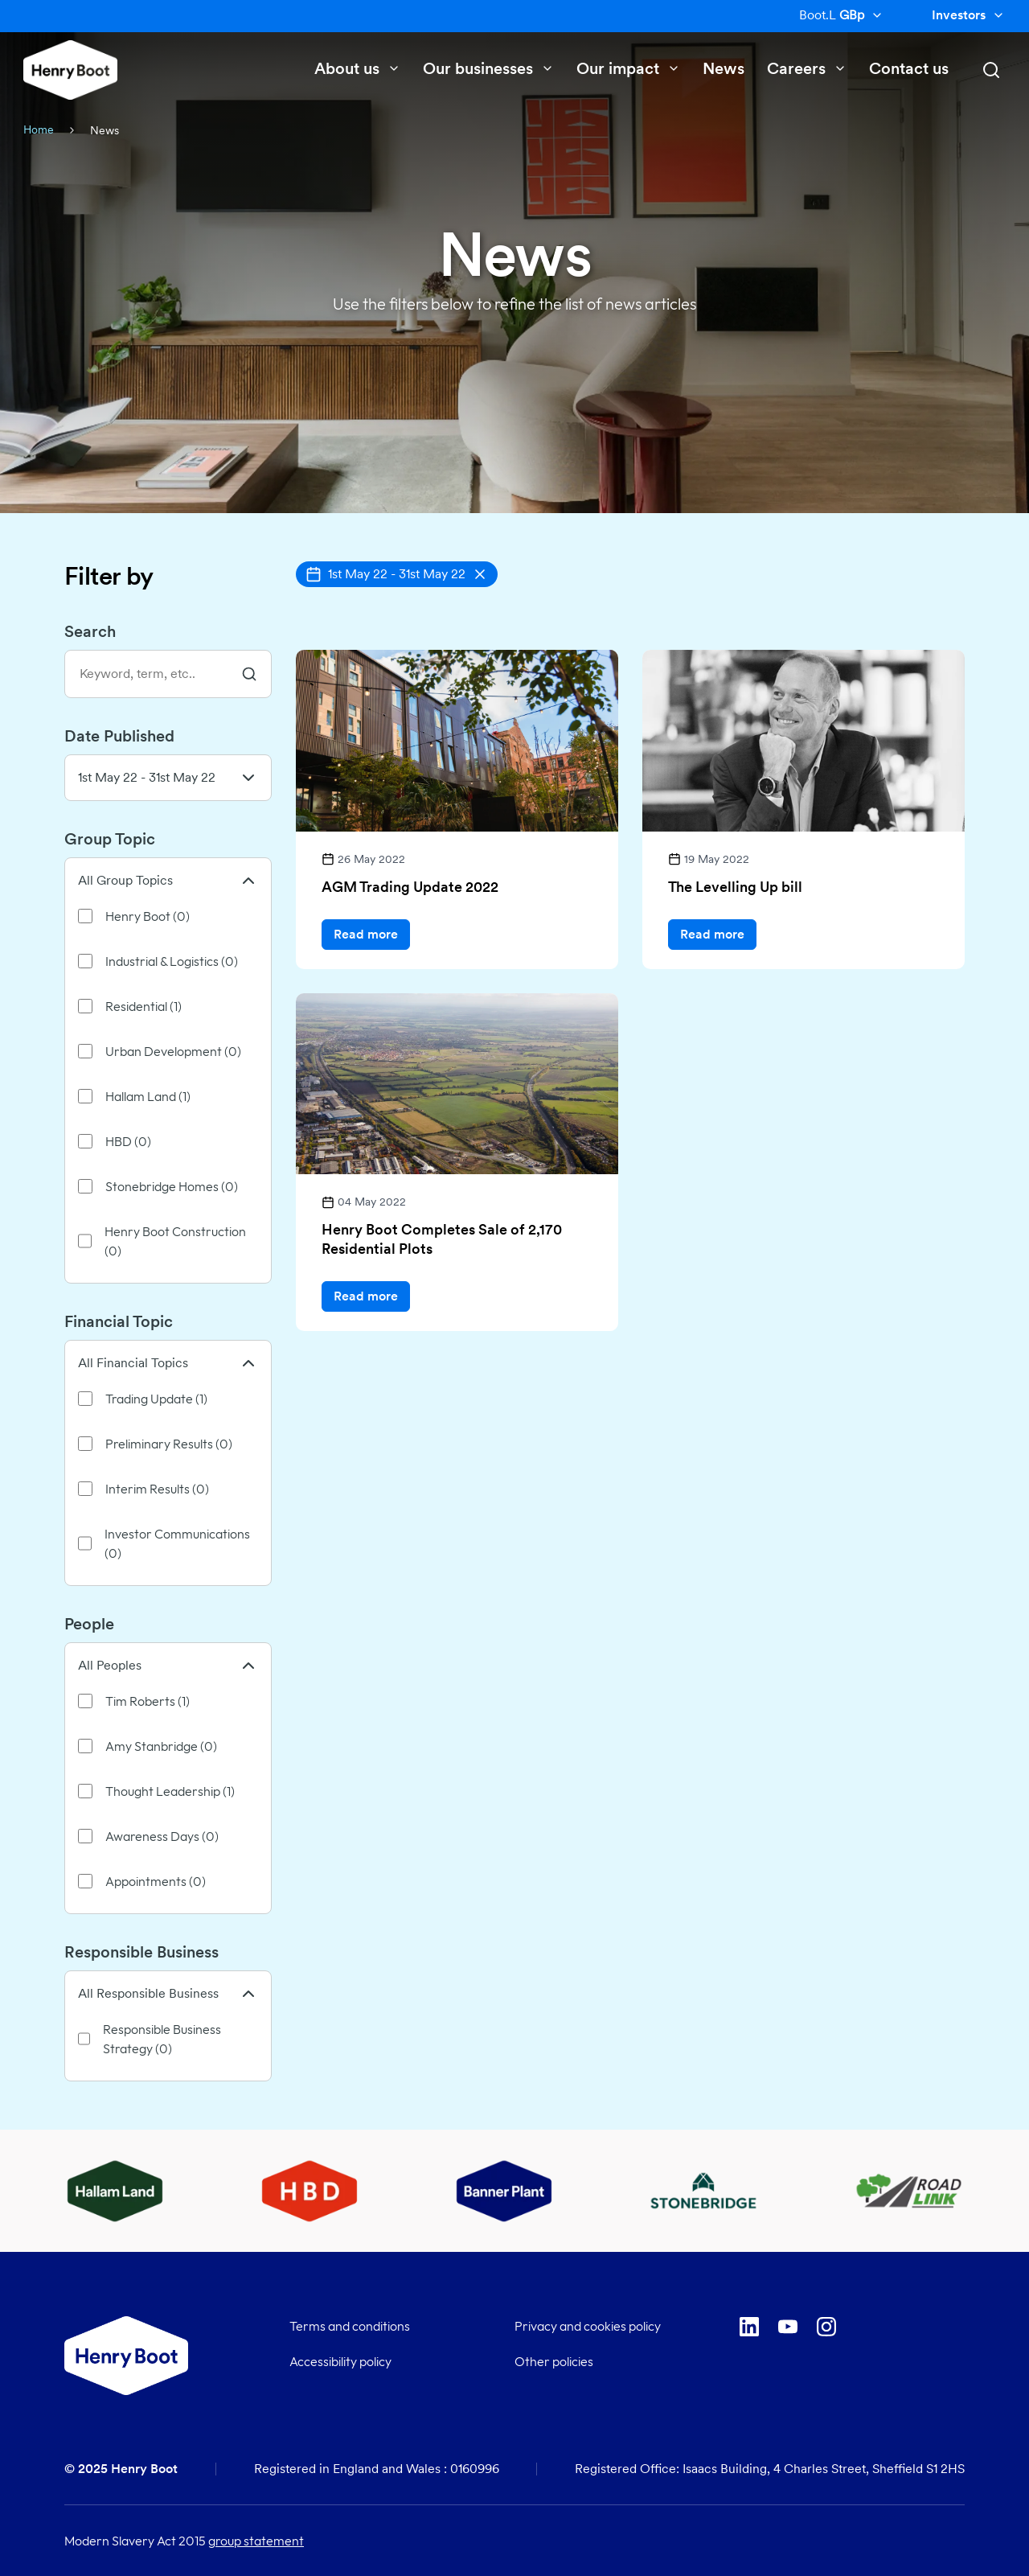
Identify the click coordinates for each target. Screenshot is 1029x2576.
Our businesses (488, 68)
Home (38, 129)
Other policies (553, 2361)
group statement (256, 2541)
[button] (397, 574)
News (723, 68)
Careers (807, 68)
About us (357, 68)
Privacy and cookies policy (587, 2326)
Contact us (909, 68)
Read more (366, 934)
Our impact (628, 68)
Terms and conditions (349, 2326)
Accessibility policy (340, 2361)
